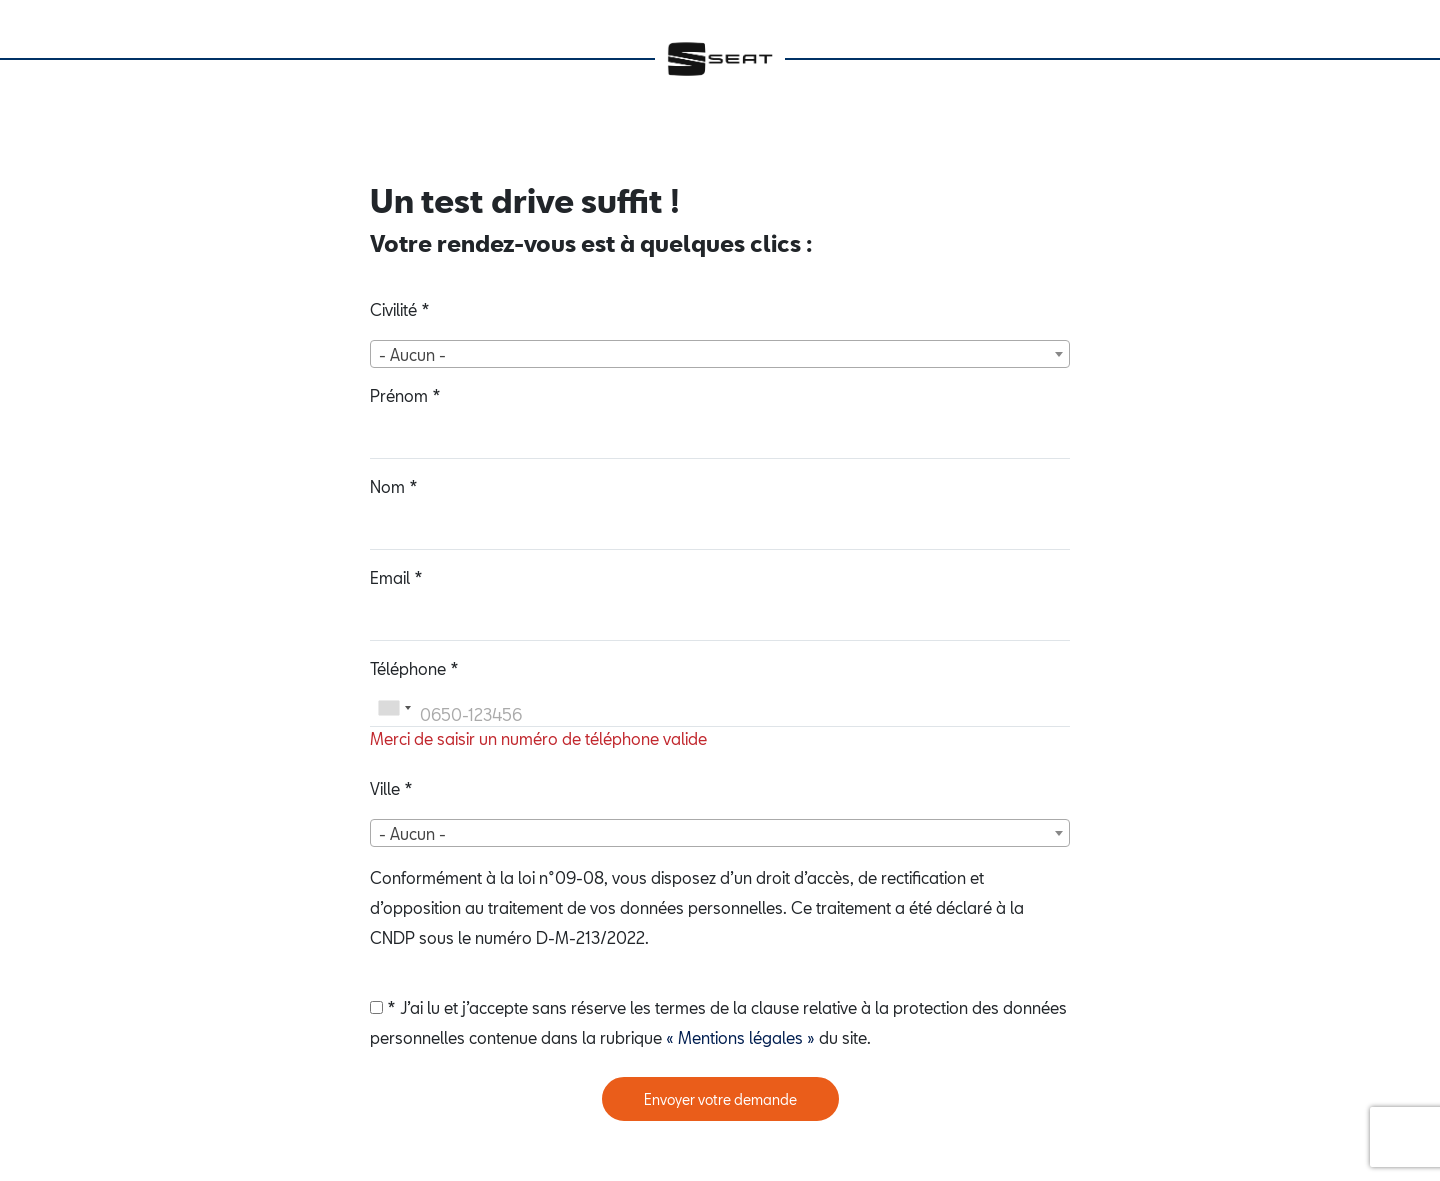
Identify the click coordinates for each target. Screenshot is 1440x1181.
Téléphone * (414, 668)
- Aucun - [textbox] (412, 354)
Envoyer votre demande (720, 1099)
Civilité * (400, 309)
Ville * (391, 788)
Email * (396, 577)
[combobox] (720, 354)
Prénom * (405, 395)
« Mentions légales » (740, 1037)
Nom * (394, 486)
